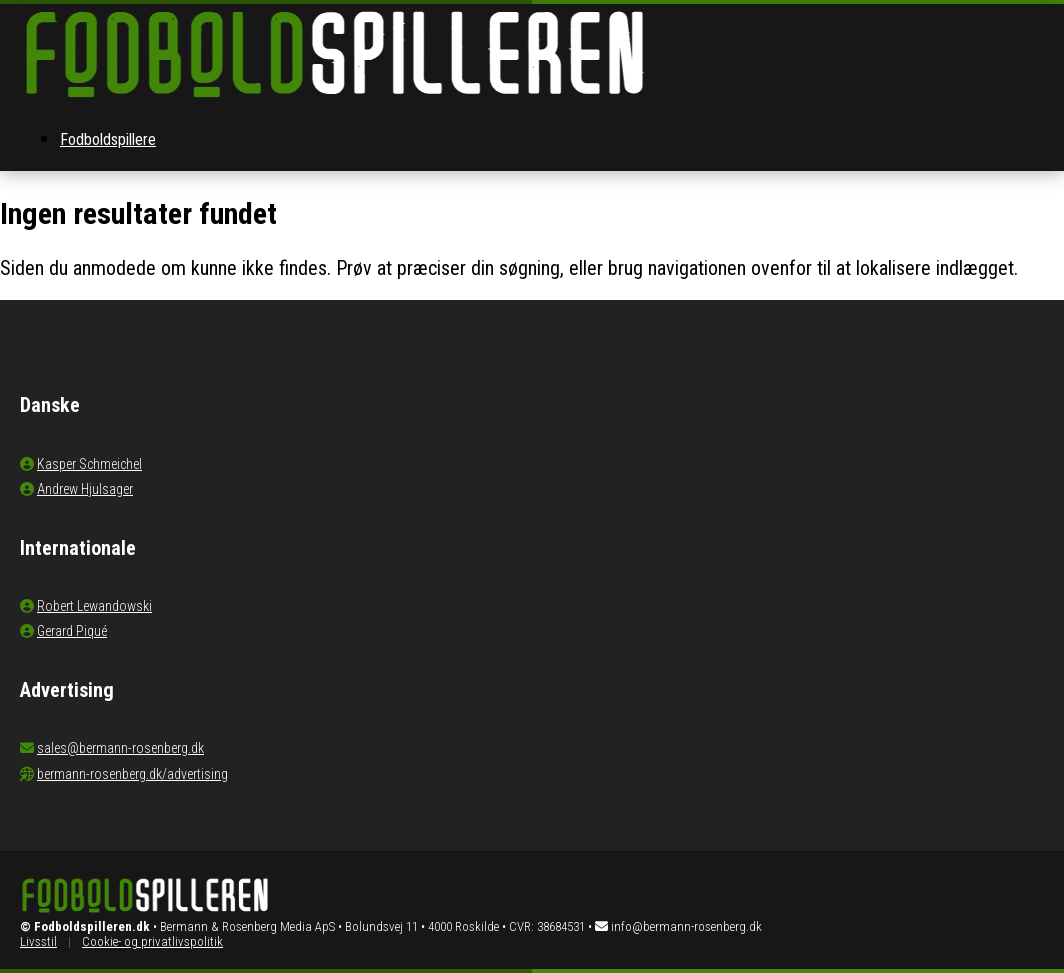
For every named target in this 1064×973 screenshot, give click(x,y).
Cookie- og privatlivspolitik (152, 941)
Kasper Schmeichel (89, 464)
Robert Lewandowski (94, 606)
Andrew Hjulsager (85, 489)
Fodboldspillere (108, 139)
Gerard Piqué (72, 631)
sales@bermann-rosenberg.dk (120, 748)
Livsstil (38, 941)
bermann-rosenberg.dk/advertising (132, 774)
